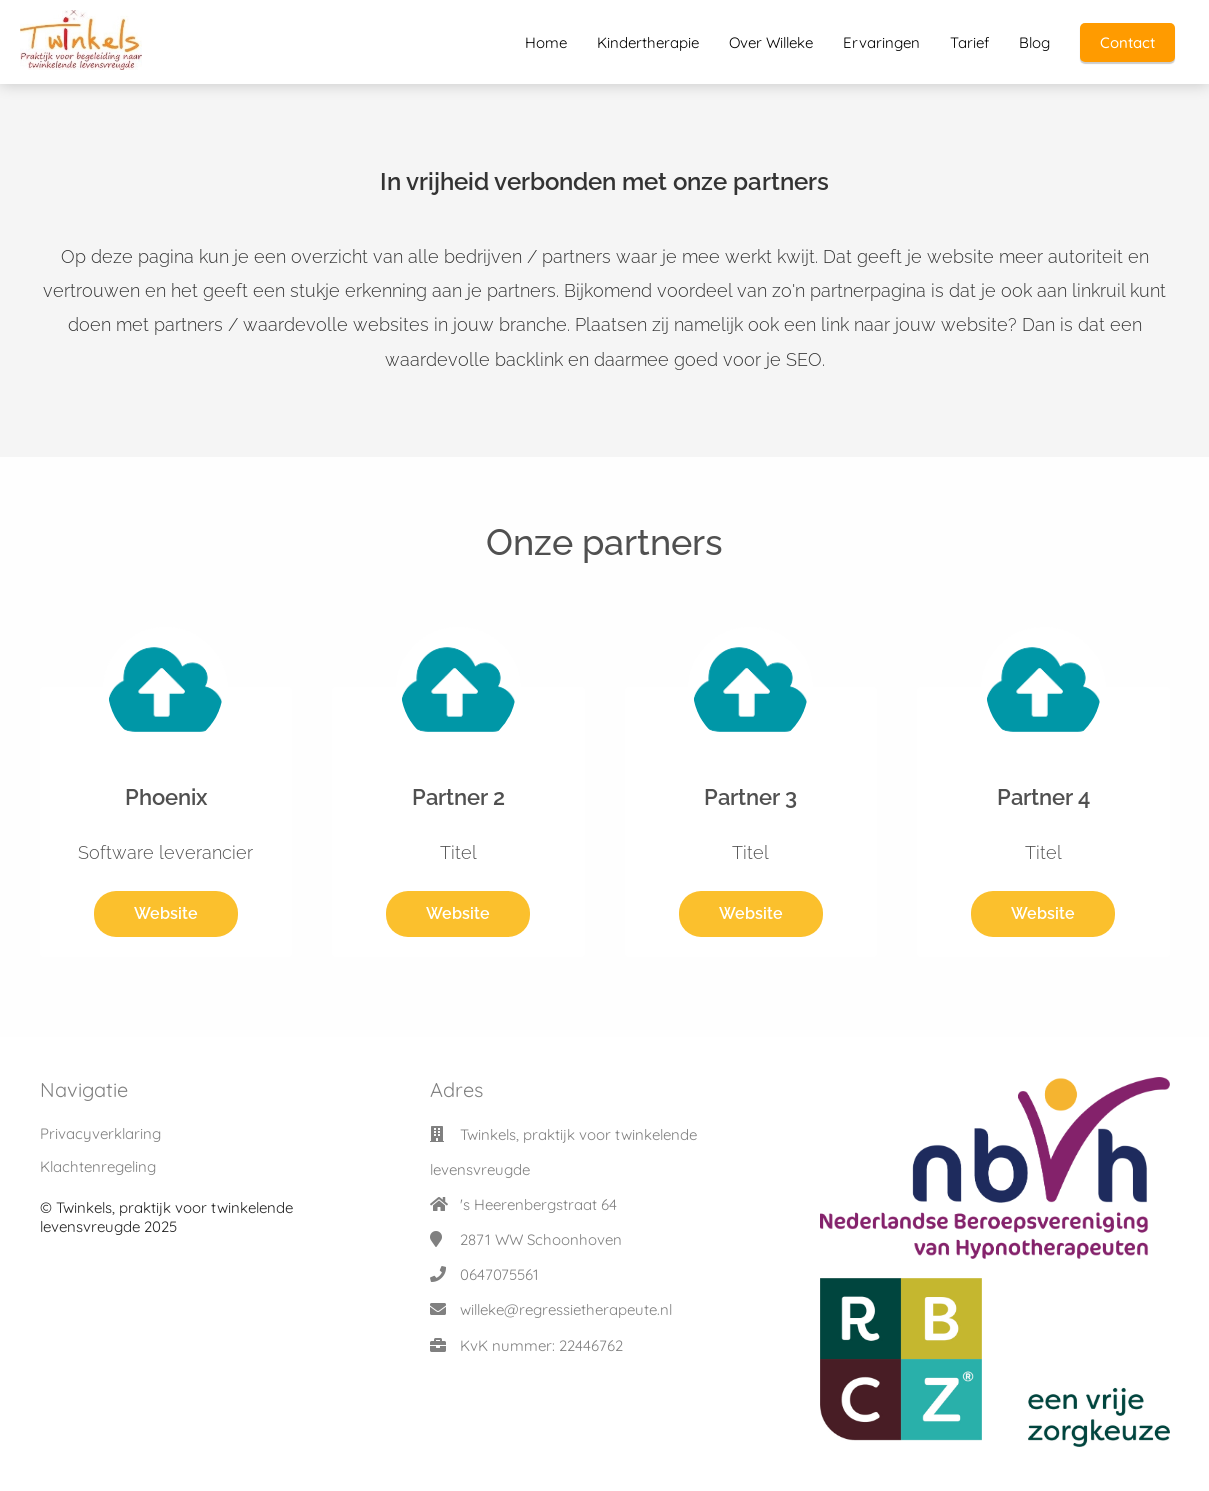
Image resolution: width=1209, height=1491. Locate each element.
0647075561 (499, 1274)
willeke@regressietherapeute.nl (566, 1309)
